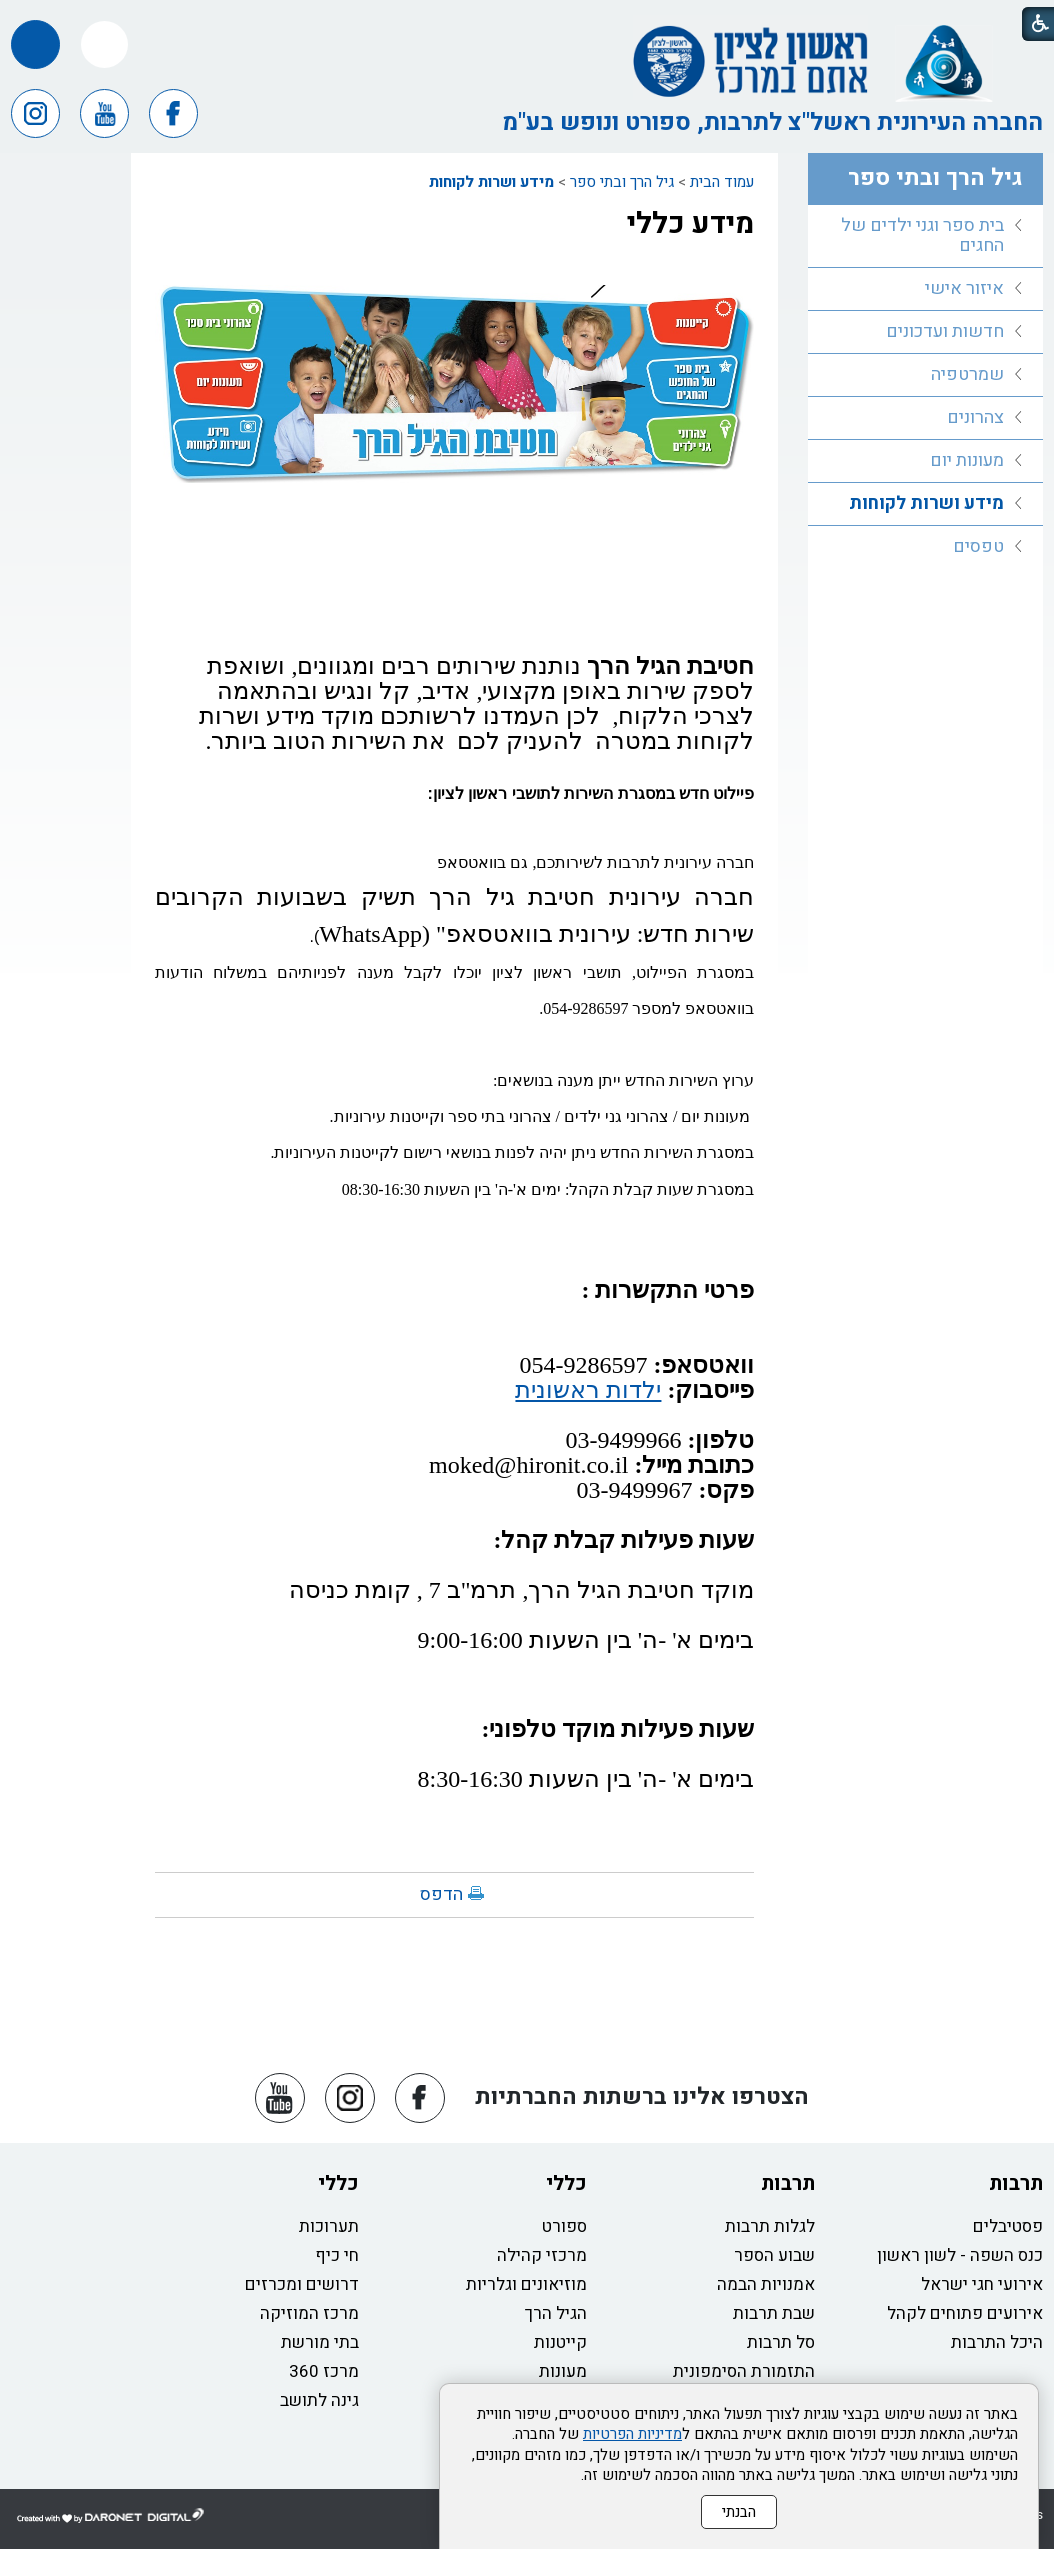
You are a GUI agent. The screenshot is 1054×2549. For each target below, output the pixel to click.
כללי (566, 2183)
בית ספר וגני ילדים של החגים (922, 235)
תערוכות (329, 2226)
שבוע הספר (774, 2255)
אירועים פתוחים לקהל (965, 2313)
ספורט (564, 2226)
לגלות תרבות (770, 2226)
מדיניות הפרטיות (632, 2434)
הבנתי (739, 2512)
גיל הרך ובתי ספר (622, 182)
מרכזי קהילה (542, 2255)
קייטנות (560, 2342)
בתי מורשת (320, 2342)
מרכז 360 (324, 2371)
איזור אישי (964, 288)
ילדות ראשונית (588, 1390)
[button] (104, 44)
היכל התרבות (997, 2342)
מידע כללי (690, 224)
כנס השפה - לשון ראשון (960, 2255)
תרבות (1016, 2183)
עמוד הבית (722, 182)
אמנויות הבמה (766, 2284)
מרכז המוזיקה (309, 2313)
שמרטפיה (967, 374)
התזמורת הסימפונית (744, 2371)
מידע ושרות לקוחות (491, 182)
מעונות (563, 2371)
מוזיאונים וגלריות (526, 2284)
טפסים (978, 546)
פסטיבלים (1008, 2226)
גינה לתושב (319, 2400)
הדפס (441, 1894)
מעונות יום (967, 460)
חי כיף (337, 2255)
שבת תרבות (774, 2313)
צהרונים (975, 417)
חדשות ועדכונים (945, 331)
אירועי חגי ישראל (982, 2284)
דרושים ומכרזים (302, 2284)
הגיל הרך (556, 2313)
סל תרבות (781, 2342)
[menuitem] (925, 236)
